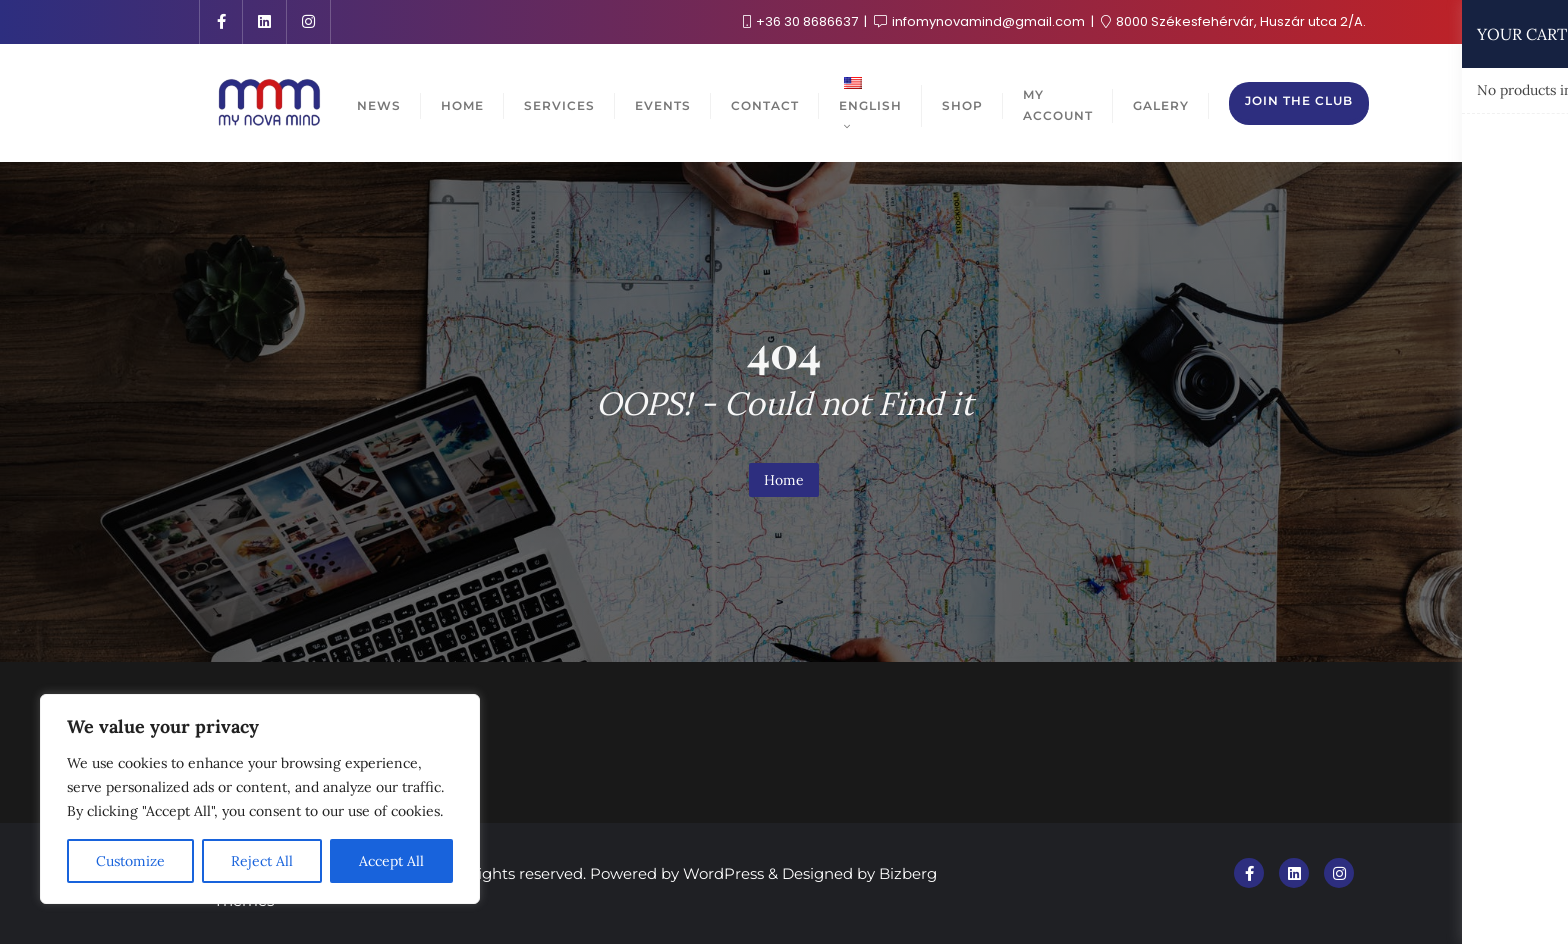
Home (784, 480)
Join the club (1299, 100)
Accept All (391, 861)
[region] (260, 799)
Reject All (262, 861)
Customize (130, 861)
